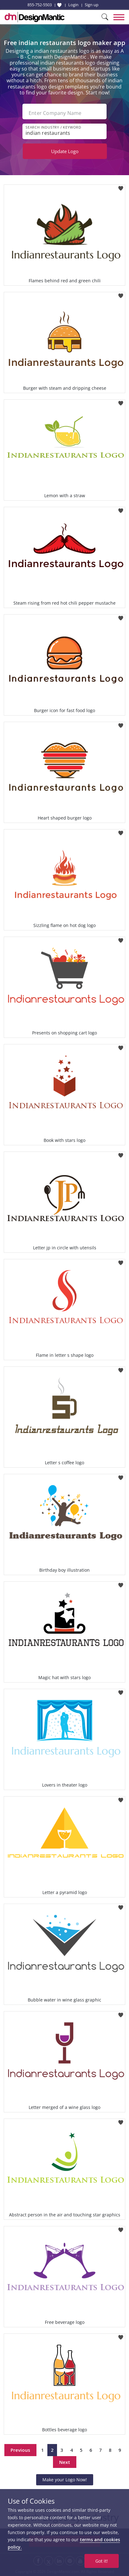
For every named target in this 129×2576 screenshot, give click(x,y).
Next (64, 2462)
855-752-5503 (39, 4)
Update (65, 151)
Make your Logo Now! (64, 2480)
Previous (20, 2450)
